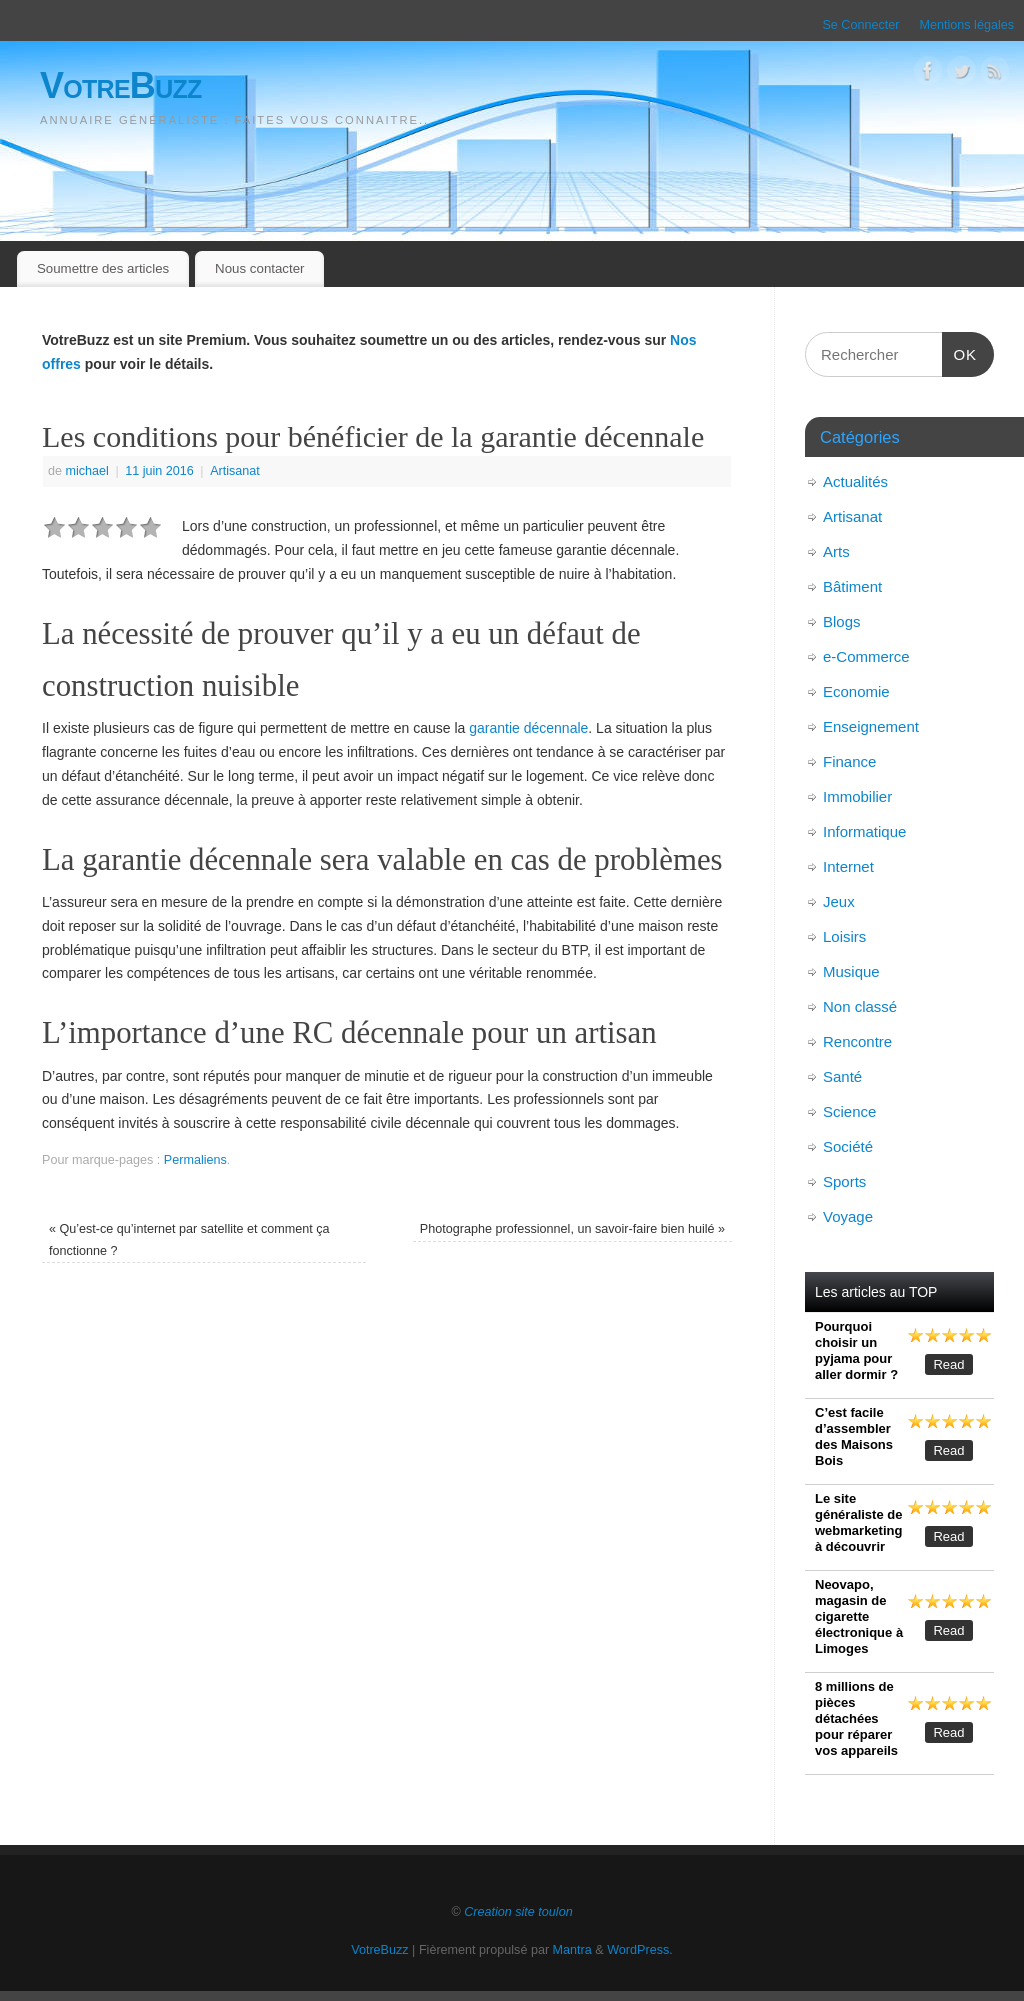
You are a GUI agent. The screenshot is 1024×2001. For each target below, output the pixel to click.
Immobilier (857, 796)
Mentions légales (966, 25)
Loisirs (844, 936)
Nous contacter (259, 268)
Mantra (572, 1950)
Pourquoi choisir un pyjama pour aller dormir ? (856, 1350)
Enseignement (871, 726)
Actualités (855, 481)
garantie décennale (528, 728)
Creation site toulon (518, 1912)
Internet (848, 866)
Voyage (848, 1216)
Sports (844, 1181)
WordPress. (640, 1950)
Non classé (860, 1006)
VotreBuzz (121, 85)
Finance (849, 761)
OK (960, 352)
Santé (842, 1076)
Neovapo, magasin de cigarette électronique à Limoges (859, 1616)
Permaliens (195, 1160)
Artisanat (235, 471)
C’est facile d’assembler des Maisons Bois (854, 1436)
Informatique (864, 831)
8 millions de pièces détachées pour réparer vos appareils (856, 1718)
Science (849, 1111)
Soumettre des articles (103, 268)
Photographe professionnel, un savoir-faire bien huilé (572, 1229)
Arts (836, 551)
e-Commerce (866, 656)
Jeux (839, 901)
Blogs (842, 621)
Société (848, 1146)
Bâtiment (852, 586)
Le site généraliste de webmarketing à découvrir (858, 1522)
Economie (856, 691)
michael (87, 471)
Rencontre (857, 1041)
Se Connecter (860, 25)
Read (948, 1364)
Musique (851, 971)
